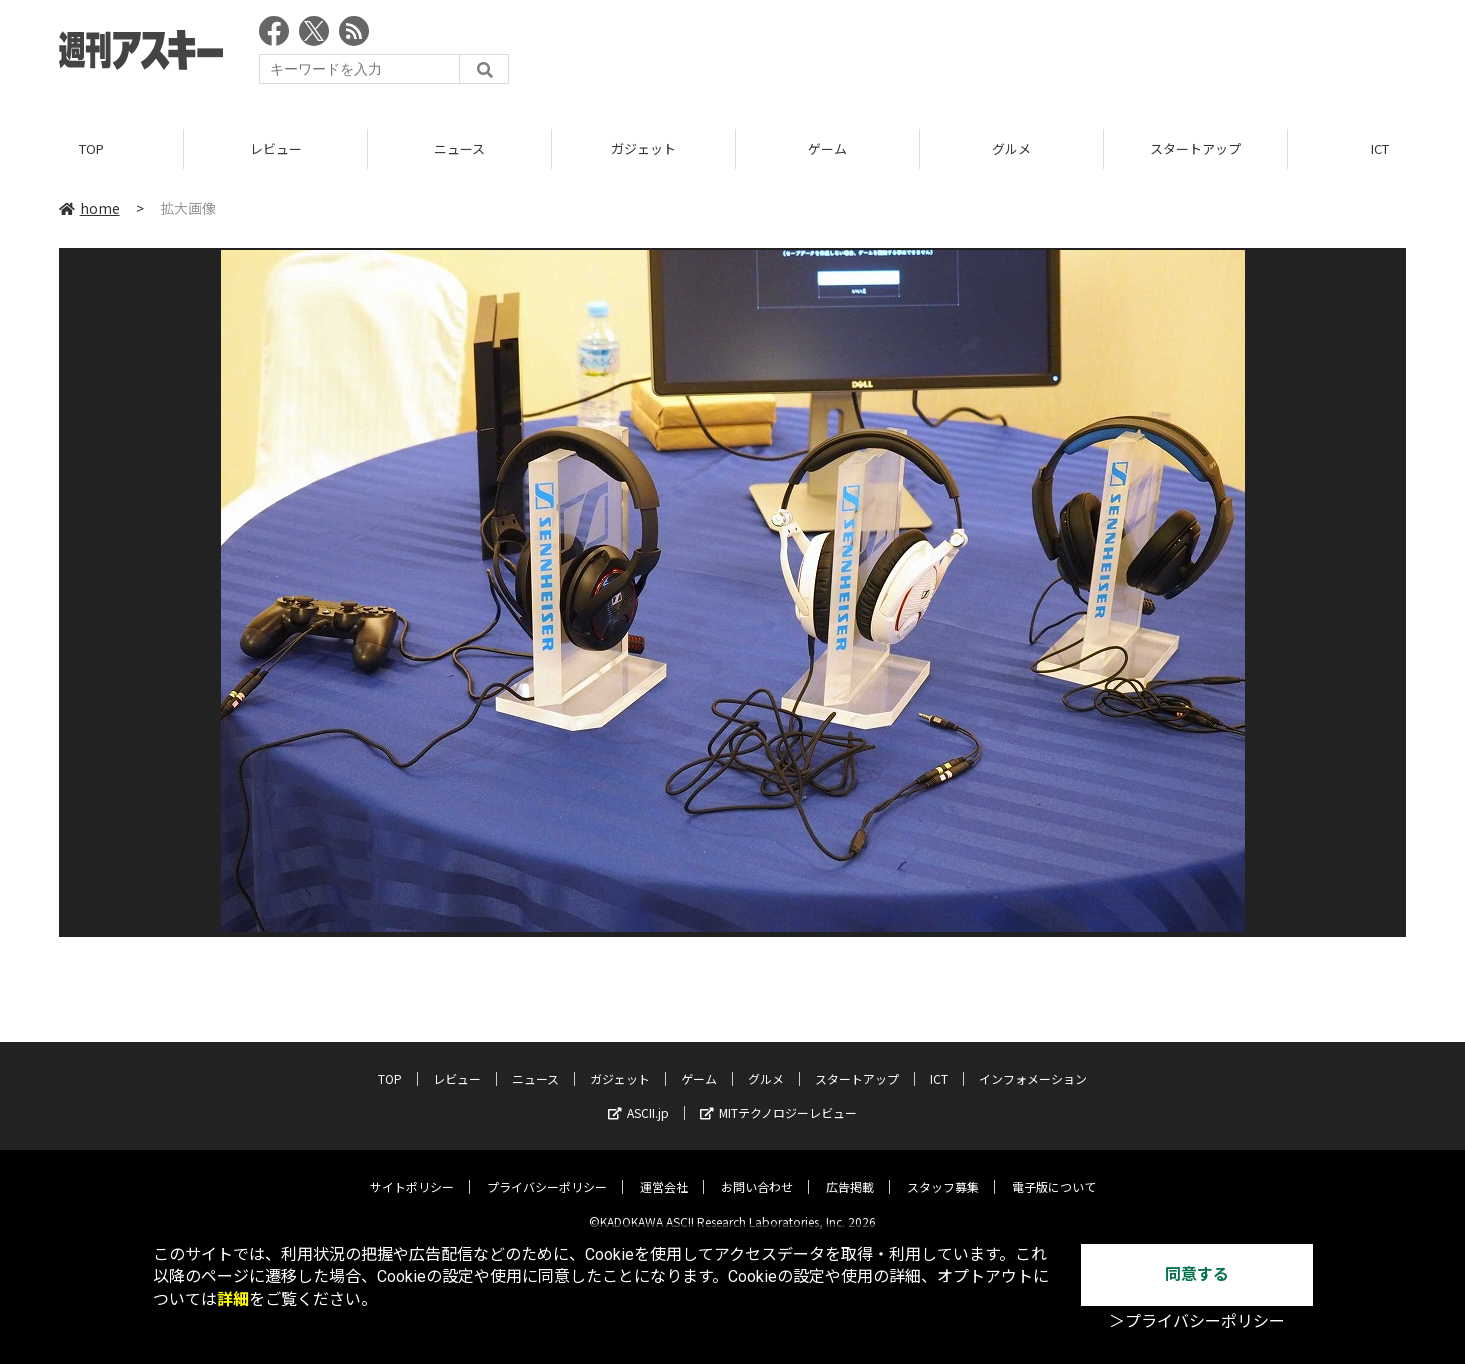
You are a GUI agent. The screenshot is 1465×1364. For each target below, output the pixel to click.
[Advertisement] (1042, 55)
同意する (1197, 1274)
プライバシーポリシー (547, 1171)
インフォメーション (1033, 1063)
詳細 (233, 1299)
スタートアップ (1195, 149)
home (89, 209)
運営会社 (664, 1171)
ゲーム (827, 149)
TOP (91, 149)
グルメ (1011, 149)
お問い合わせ (757, 1171)
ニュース (459, 149)
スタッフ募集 (943, 1171)
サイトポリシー (412, 1171)
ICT (939, 1063)
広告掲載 (850, 1171)
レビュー (276, 149)
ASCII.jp (638, 1097)
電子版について (1054, 1171)
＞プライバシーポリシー (1197, 1321)
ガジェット (643, 149)
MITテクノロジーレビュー (778, 1097)
